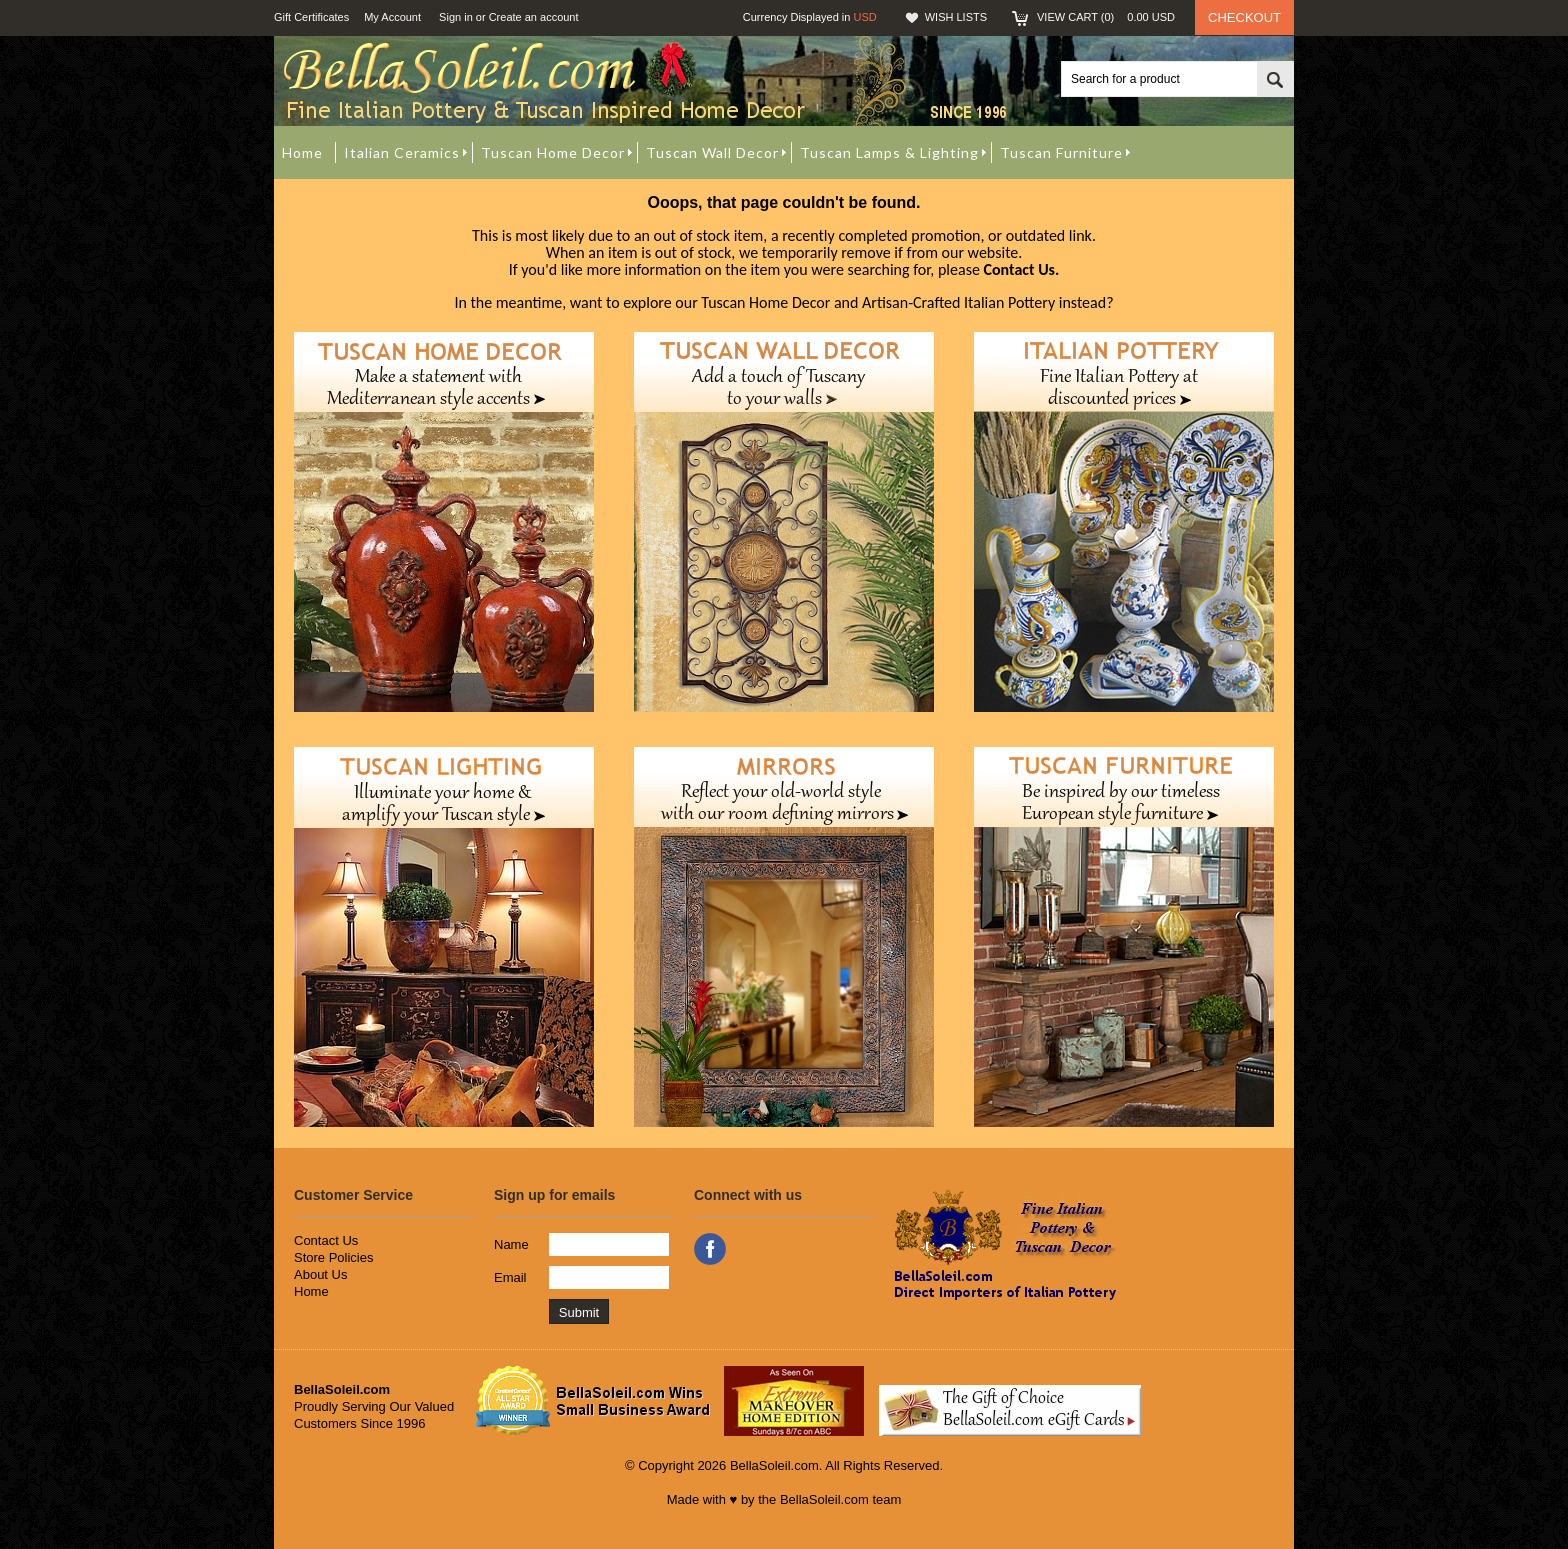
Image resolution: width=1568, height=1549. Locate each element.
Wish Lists (956, 17)
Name (511, 1244)
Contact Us (326, 1240)
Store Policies (333, 1257)
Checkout (1244, 17)
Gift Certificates (311, 17)
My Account (392, 17)
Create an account (534, 17)
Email (510, 1277)
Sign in (456, 17)
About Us (320, 1274)
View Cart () (1106, 17)
